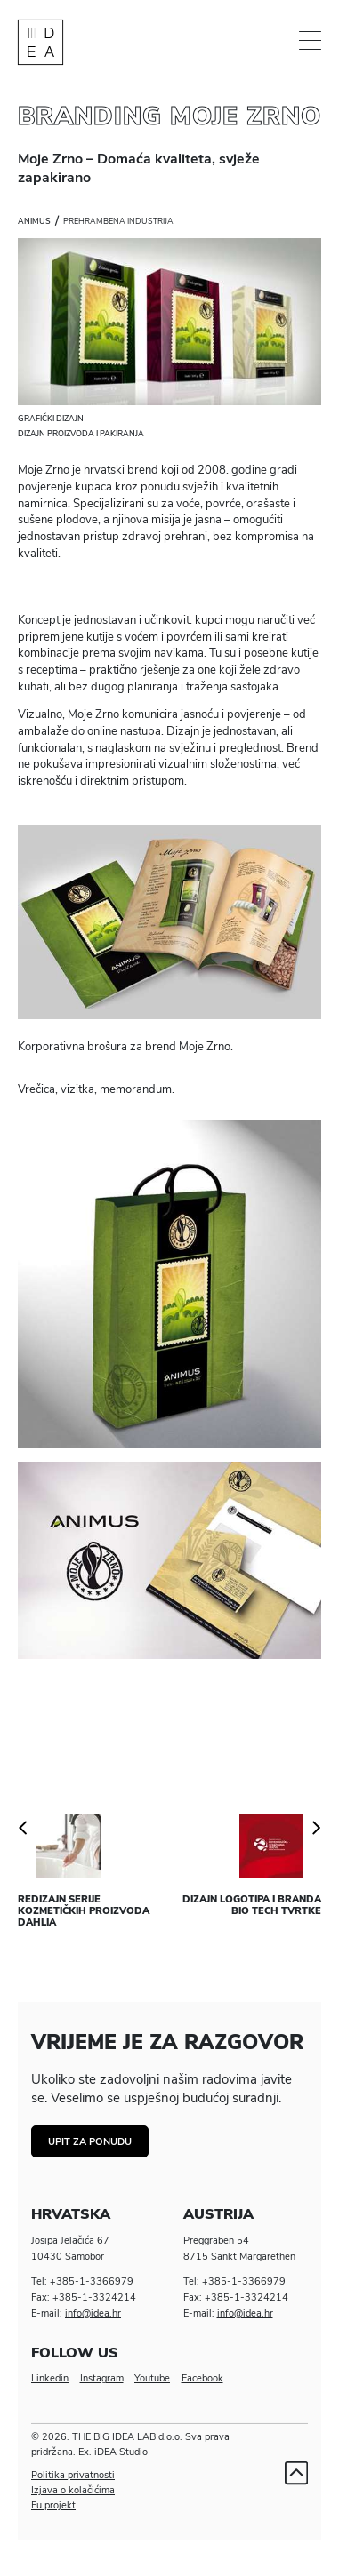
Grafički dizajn (51, 418)
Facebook (202, 2378)
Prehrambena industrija (118, 221)
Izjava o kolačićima (73, 2490)
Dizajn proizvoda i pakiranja (81, 433)
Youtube (152, 2378)
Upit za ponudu (90, 2142)
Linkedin (50, 2378)
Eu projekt (53, 2505)
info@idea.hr (93, 2313)
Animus (34, 221)
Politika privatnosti (73, 2475)
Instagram (102, 2378)
